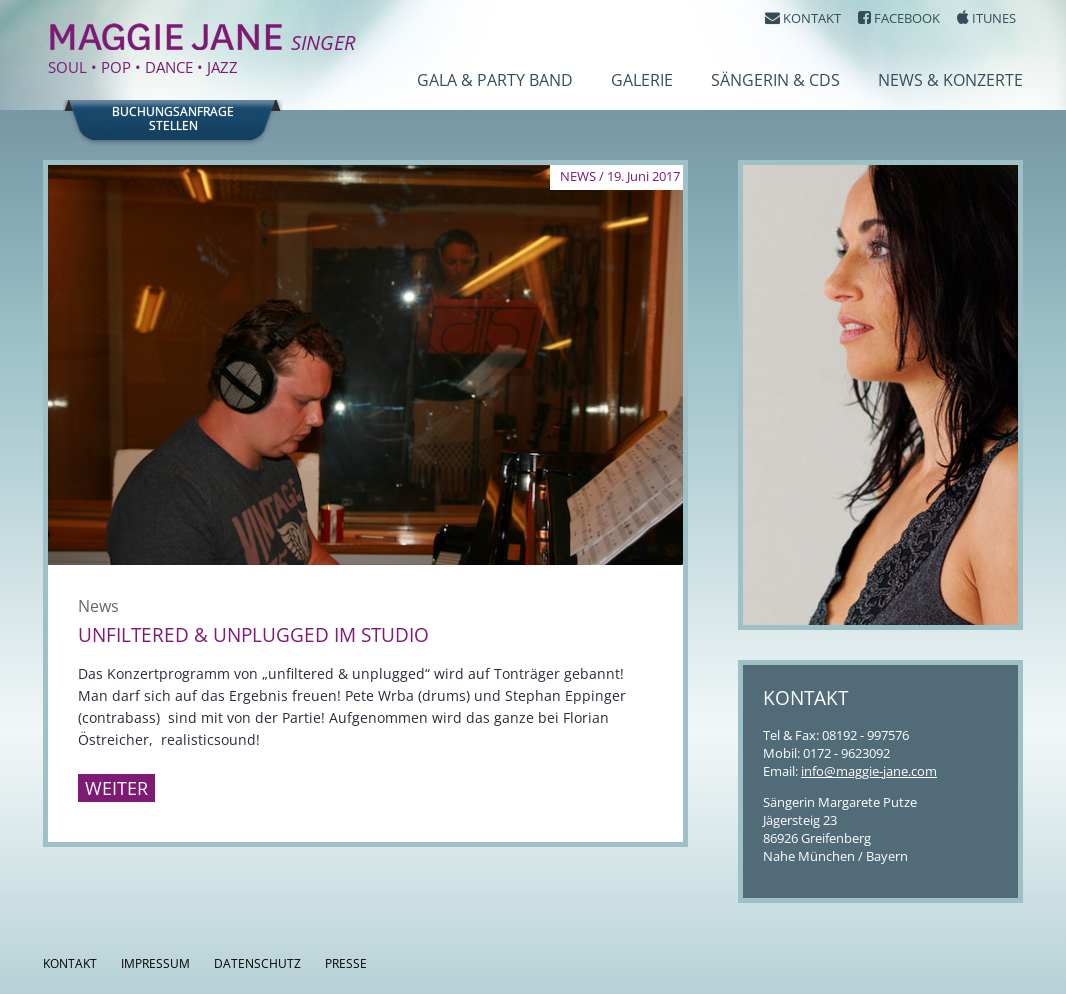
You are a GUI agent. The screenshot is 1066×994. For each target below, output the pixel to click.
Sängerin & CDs (775, 80)
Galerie (642, 80)
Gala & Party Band (495, 80)
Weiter (116, 788)
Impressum (155, 963)
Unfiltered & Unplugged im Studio (253, 635)
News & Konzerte (950, 80)
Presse (346, 963)
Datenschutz (257, 963)
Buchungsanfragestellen (173, 119)
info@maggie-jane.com (869, 771)
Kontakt (70, 963)
